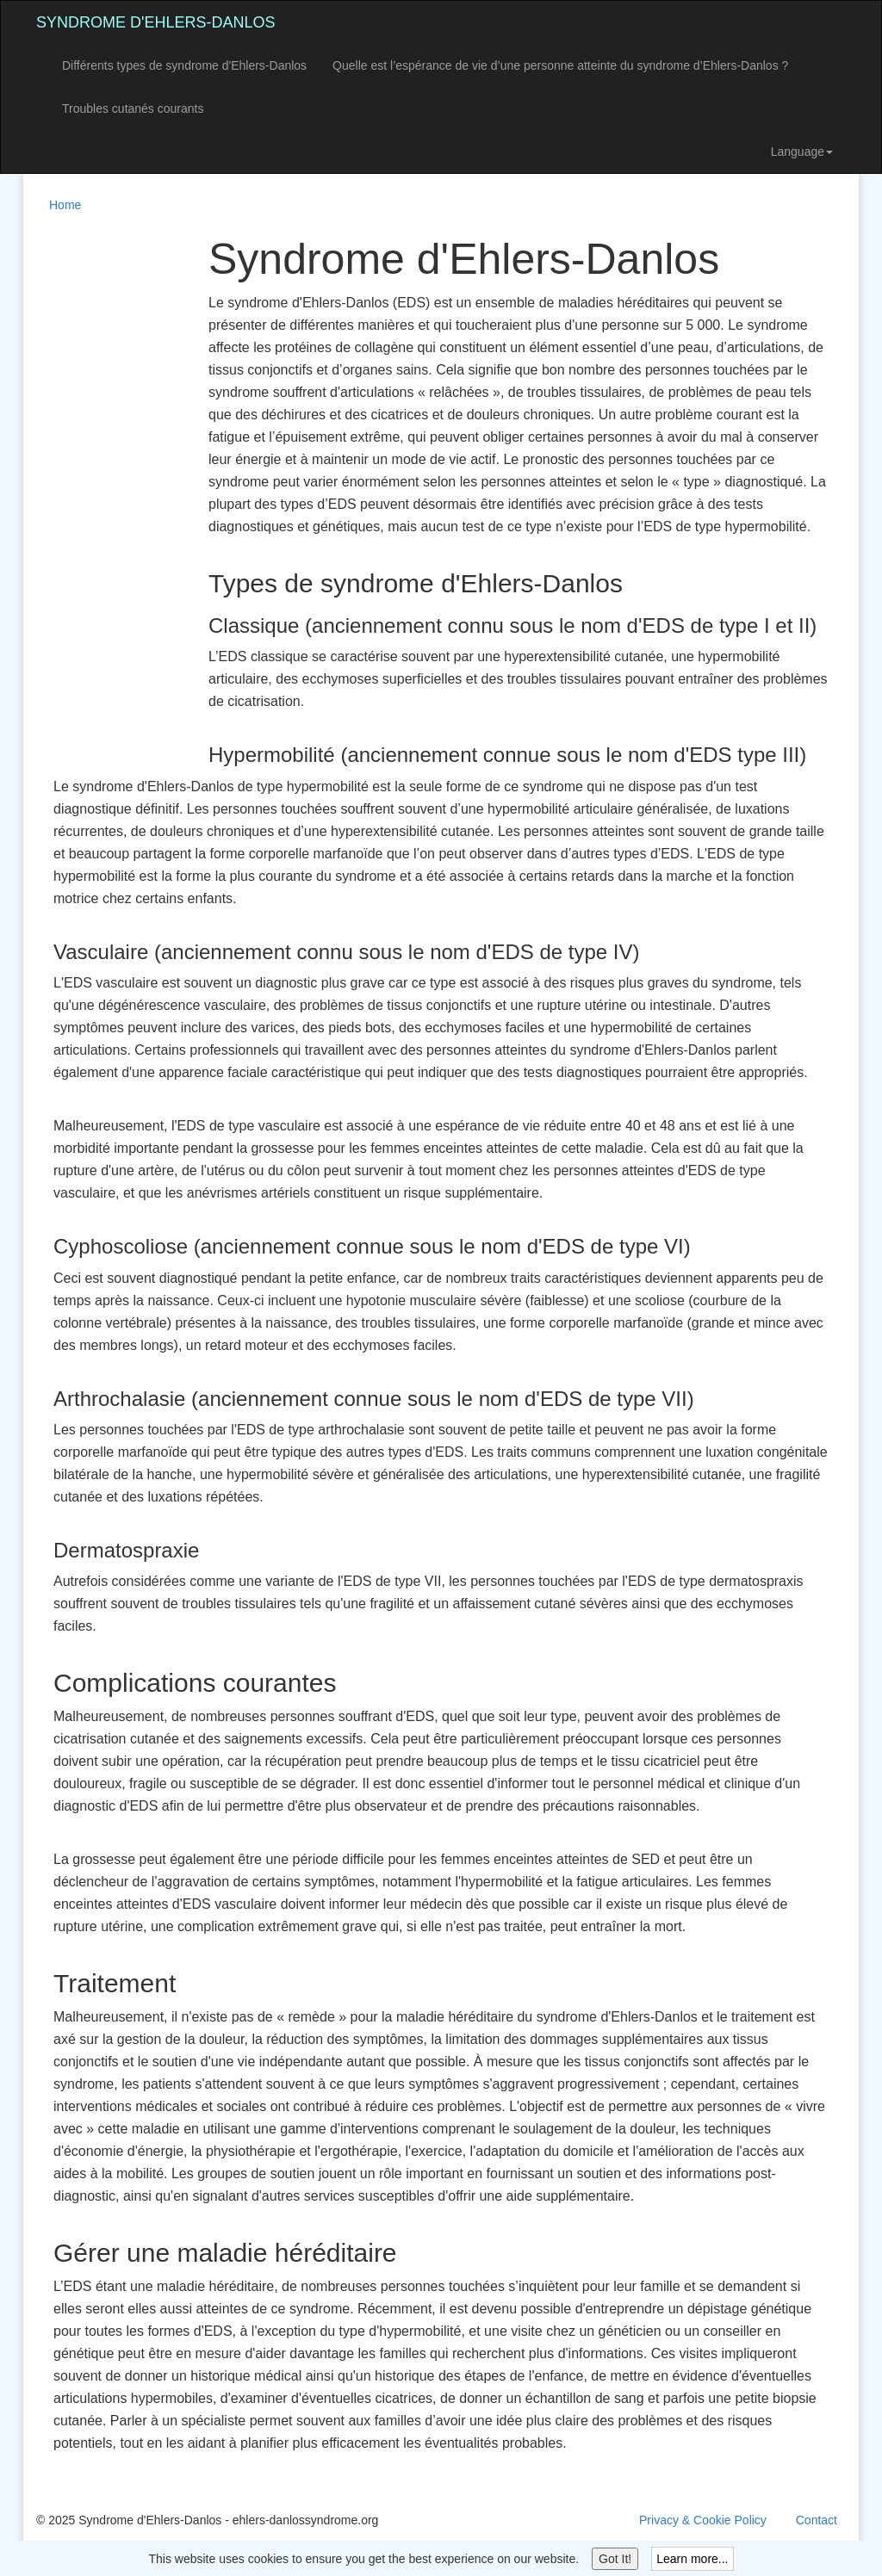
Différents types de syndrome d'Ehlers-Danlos (184, 65)
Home (65, 205)
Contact (816, 2520)
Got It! (615, 2559)
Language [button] (802, 151)
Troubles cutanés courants (132, 108)
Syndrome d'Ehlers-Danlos (156, 22)
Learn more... (692, 2559)
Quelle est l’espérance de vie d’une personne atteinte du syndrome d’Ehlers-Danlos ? (560, 65)
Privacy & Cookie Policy (703, 2520)
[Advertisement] (105, 494)
